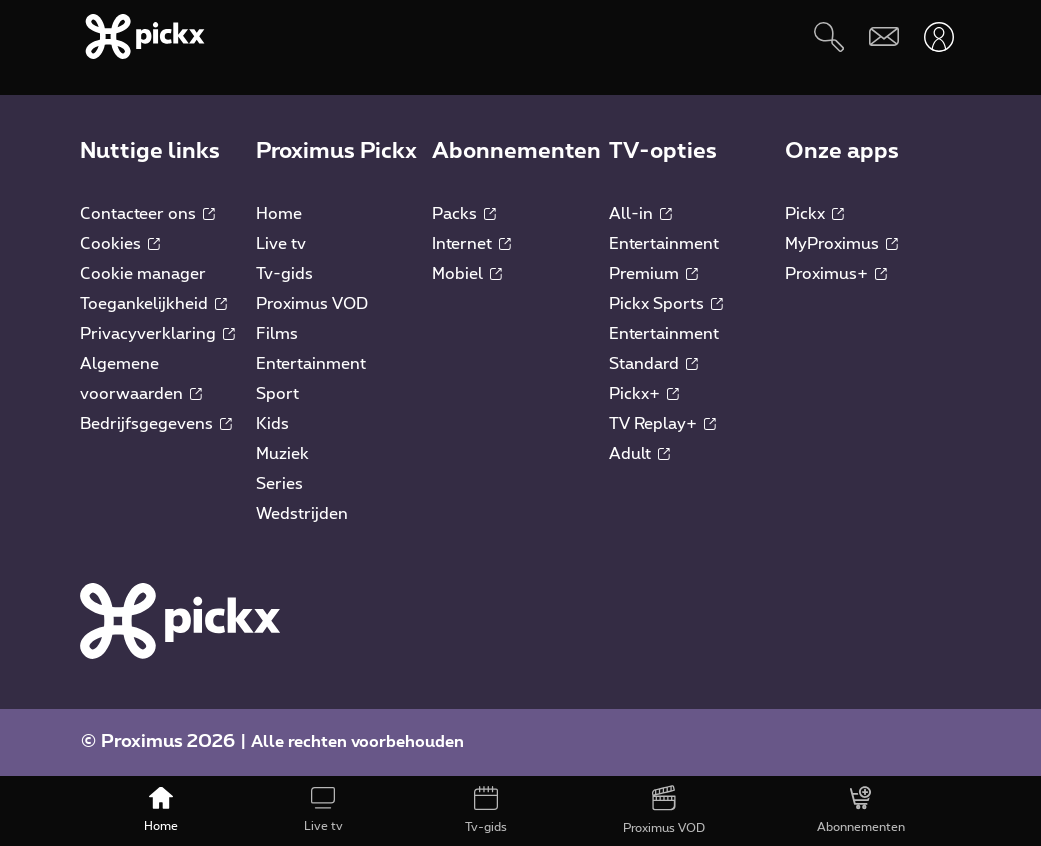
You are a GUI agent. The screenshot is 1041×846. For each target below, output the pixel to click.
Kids (272, 424)
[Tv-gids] (485, 811)
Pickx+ (644, 394)
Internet (471, 244)
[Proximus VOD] (664, 811)
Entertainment (311, 364)
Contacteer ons (147, 214)
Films (277, 334)
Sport (277, 394)
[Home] (161, 811)
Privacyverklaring (157, 334)
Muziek (282, 454)
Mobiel (467, 274)
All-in (640, 214)
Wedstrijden (302, 514)
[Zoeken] (828, 36)
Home (279, 214)
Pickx (814, 214)
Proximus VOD (312, 304)
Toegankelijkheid (153, 304)
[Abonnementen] (861, 811)
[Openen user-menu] (938, 36)
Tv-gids (284, 274)
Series (279, 484)
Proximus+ (836, 274)
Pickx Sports (666, 304)
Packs (464, 214)
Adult (639, 454)
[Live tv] (323, 811)
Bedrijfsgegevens (156, 424)
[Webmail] (883, 36)
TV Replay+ (662, 424)
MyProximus (841, 244)
